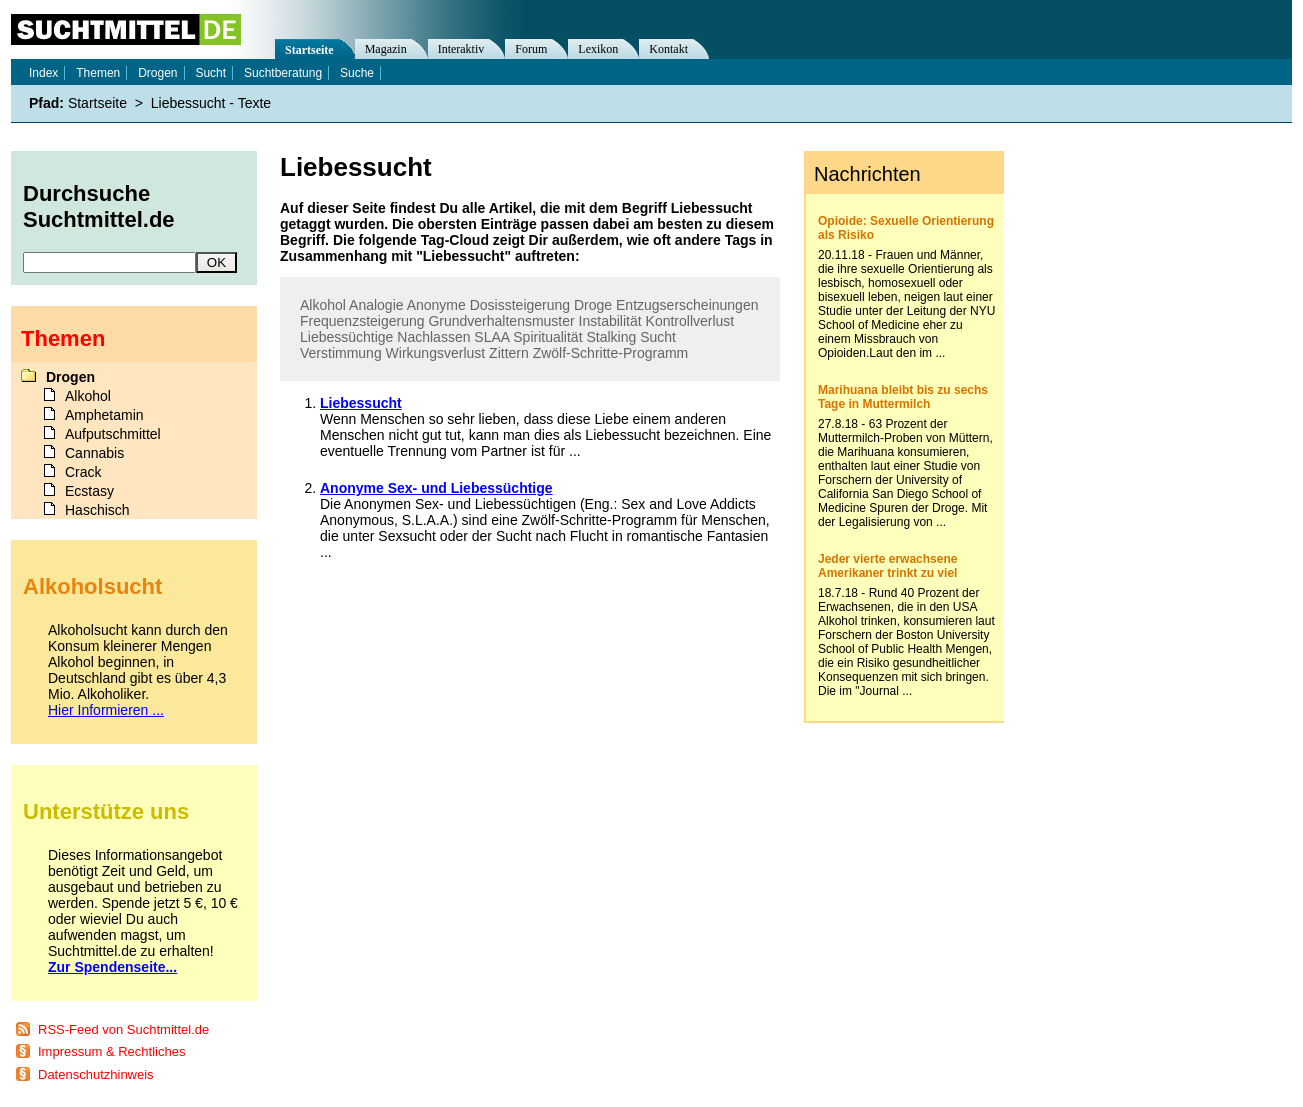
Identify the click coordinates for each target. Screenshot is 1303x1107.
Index (43, 73)
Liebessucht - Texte (211, 103)
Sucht (658, 337)
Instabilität (610, 321)
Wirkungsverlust (436, 353)
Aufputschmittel (113, 434)
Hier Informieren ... (106, 710)
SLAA (491, 337)
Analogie (376, 305)
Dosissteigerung (520, 305)
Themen (98, 73)
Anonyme (436, 305)
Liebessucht (361, 403)
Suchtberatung (283, 73)
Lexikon (598, 49)
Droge (593, 305)
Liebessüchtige (346, 337)
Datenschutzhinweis (96, 1074)
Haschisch (97, 510)
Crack (83, 472)
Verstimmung (341, 353)
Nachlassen (433, 337)
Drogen (157, 73)
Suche (357, 73)
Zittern (509, 353)
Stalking (611, 337)
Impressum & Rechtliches (111, 1051)
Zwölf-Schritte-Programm (611, 353)
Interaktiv (461, 49)
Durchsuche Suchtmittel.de (99, 206)
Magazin (386, 49)
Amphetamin (104, 415)
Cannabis (94, 453)
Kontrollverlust (690, 321)
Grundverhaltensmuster (501, 321)
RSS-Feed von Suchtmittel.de (123, 1029)
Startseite (309, 50)
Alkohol (323, 305)
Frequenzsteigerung (362, 321)
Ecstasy (89, 491)
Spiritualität (547, 337)
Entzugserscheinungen (687, 305)
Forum (531, 49)
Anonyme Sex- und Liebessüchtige (436, 488)
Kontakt (668, 49)
